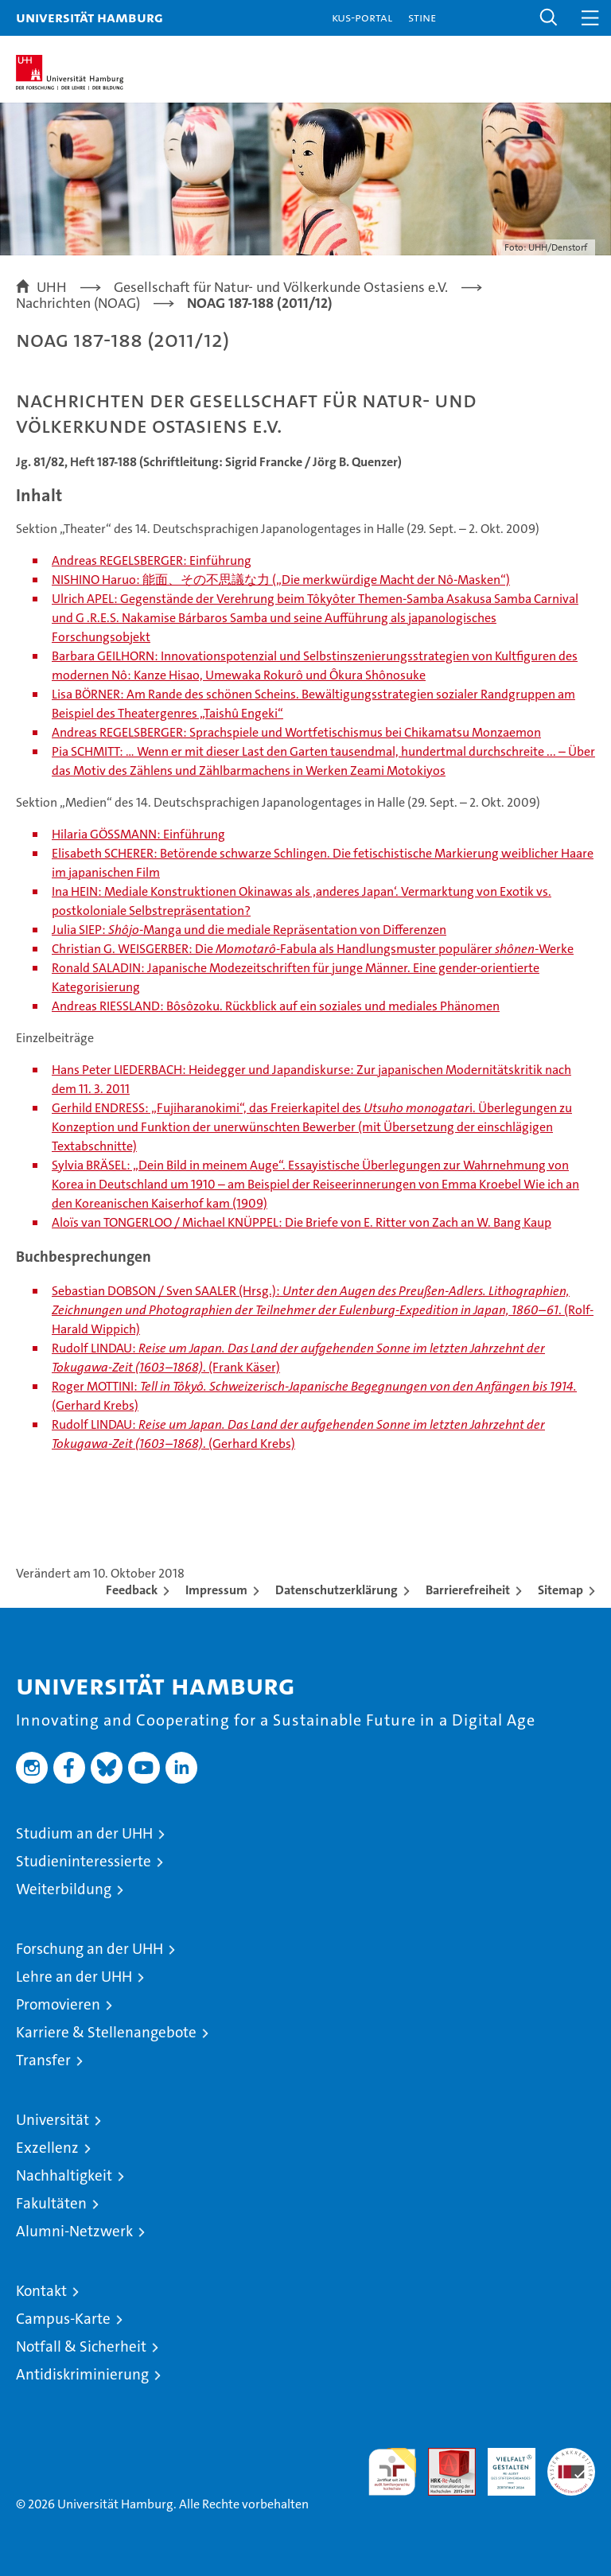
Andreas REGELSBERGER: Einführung (151, 560)
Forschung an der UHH (89, 1949)
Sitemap (560, 1590)
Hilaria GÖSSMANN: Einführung (138, 834)
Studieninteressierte (83, 1861)
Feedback (132, 1590)
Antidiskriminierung (82, 2374)
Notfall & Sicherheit (81, 2346)
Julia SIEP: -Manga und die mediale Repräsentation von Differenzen (249, 929)
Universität (52, 2120)
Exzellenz (47, 2148)
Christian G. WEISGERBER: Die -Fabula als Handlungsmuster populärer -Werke (313, 948)
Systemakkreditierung (571, 2456)
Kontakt (41, 2291)
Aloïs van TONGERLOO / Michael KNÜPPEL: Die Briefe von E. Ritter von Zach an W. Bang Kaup (301, 1222)
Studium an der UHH (84, 1833)
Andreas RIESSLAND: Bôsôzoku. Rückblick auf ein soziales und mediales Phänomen (276, 1006)
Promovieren (58, 2004)
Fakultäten (51, 2203)
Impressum (216, 1590)
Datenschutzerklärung (336, 1590)
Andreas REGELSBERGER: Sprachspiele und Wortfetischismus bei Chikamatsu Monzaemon (296, 732)
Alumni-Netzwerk (74, 2231)
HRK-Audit (503, 2464)
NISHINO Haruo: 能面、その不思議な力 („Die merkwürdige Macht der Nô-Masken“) (281, 579)
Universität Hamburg (89, 17)
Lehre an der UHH (74, 1976)
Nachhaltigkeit (64, 2175)
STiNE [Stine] (422, 17)
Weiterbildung (63, 1889)
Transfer (43, 2060)
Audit (443, 2456)
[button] (549, 18)
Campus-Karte (63, 2319)
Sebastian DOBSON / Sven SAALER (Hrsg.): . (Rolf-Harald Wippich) (322, 1309)
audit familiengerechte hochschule (392, 2472)
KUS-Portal (362, 17)
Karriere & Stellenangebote (106, 2032)
